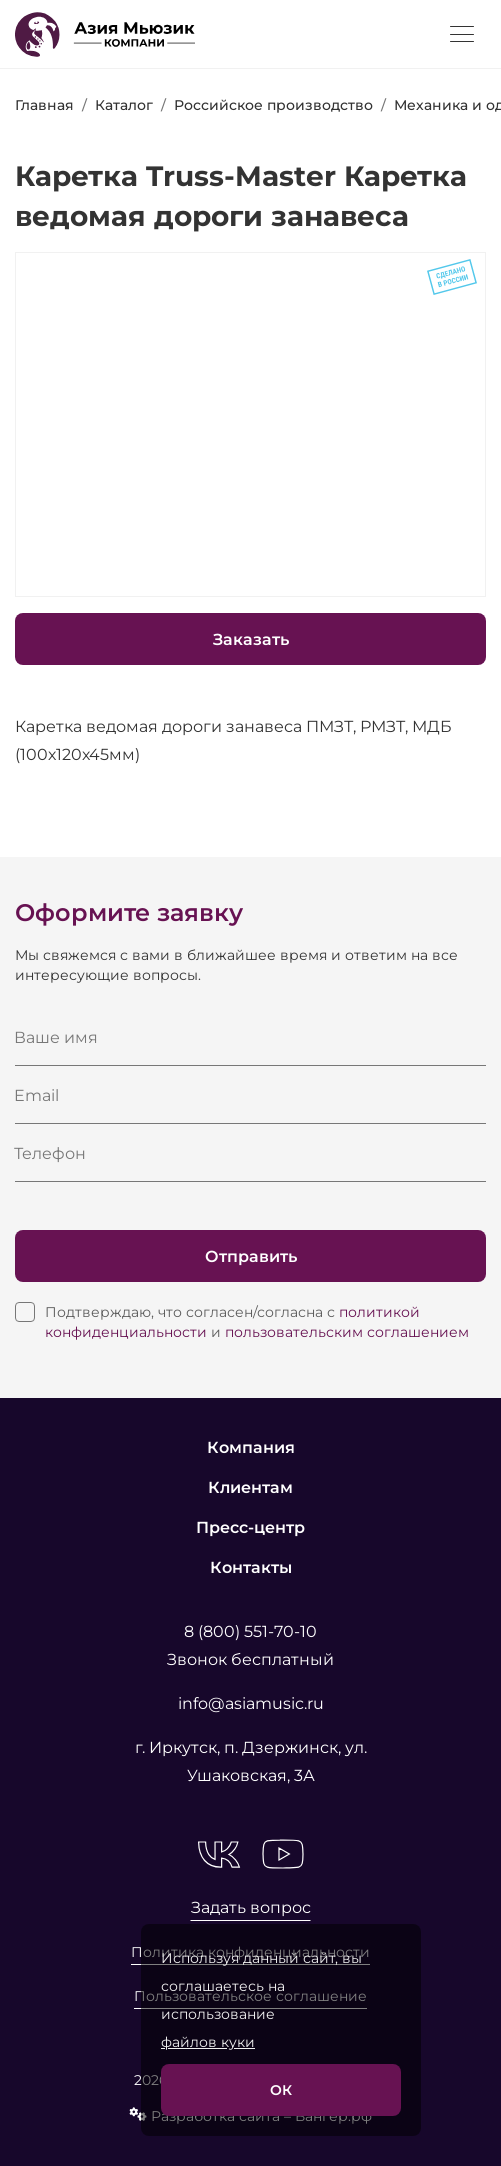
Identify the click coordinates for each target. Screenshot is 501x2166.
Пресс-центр (250, 1527)
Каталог (124, 105)
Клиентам (250, 1487)
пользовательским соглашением (347, 1332)
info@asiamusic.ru (251, 1703)
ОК (281, 2090)
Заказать (251, 639)
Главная (44, 105)
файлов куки (208, 2042)
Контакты (251, 1567)
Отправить (251, 1256)
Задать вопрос (251, 1907)
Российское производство (273, 105)
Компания (251, 1447)
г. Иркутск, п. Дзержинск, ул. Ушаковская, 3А (251, 1761)
